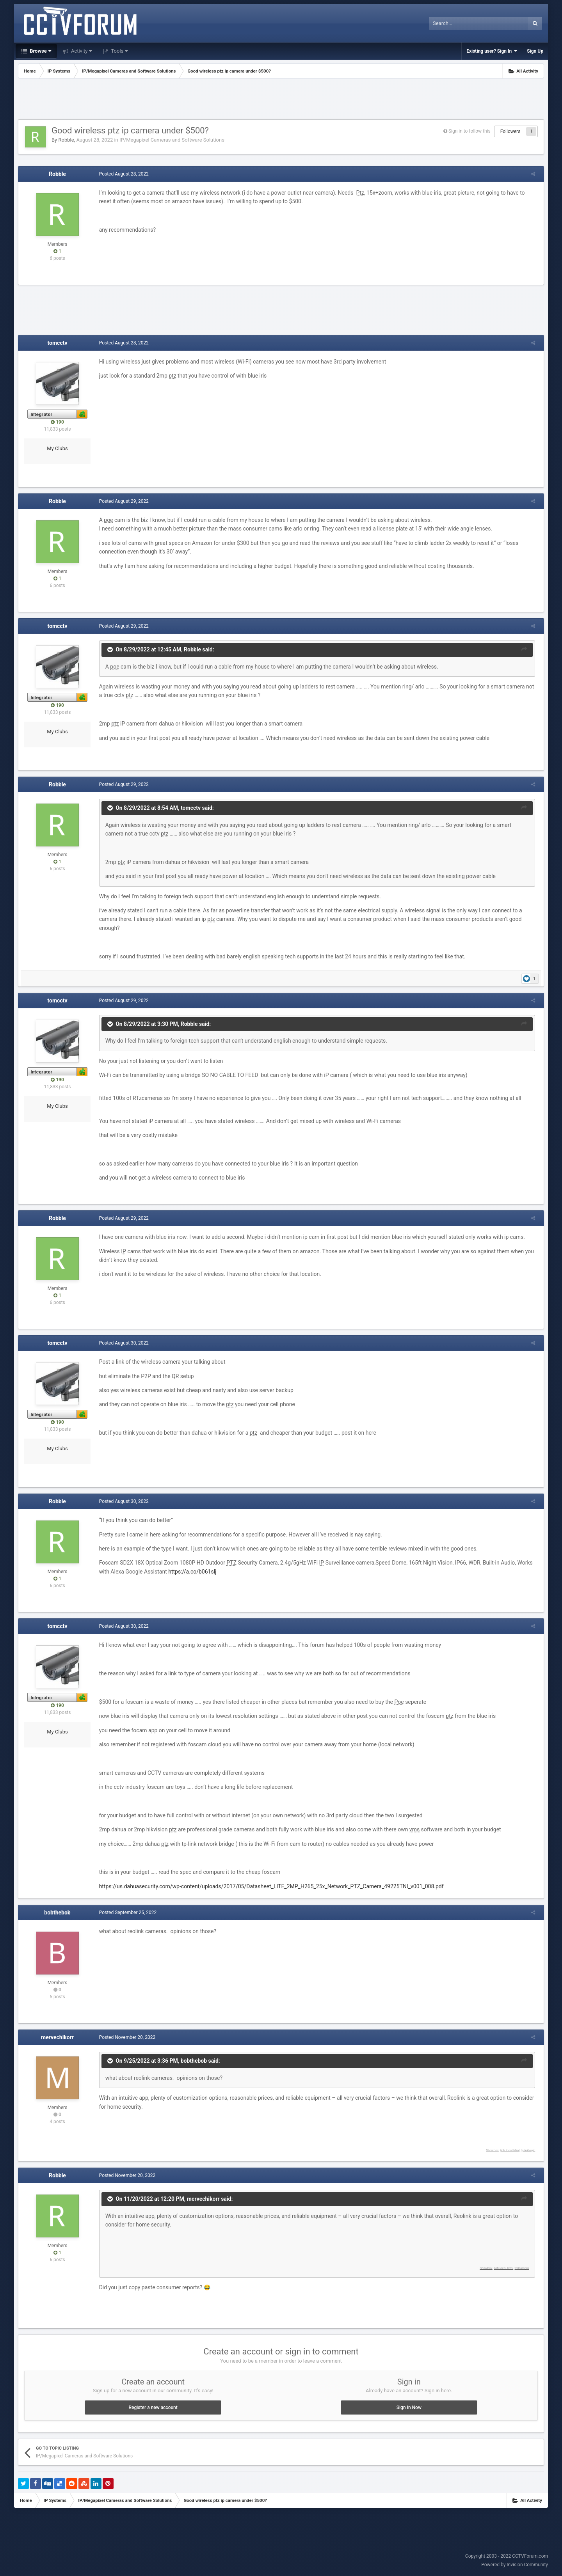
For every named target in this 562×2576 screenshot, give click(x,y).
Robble (66, 140)
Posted (121, 174)
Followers (510, 131)
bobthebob (57, 1912)
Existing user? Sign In (491, 51)
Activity (81, 51)
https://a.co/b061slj (190, 1571)
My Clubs (57, 448)
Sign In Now (409, 2407)
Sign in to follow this (469, 131)
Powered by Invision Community (514, 2564)
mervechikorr (57, 2037)
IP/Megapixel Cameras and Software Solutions (171, 140)
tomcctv (58, 343)
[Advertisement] (281, 99)
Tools (119, 51)
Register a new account (153, 2407)
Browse (39, 51)
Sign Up (535, 51)
